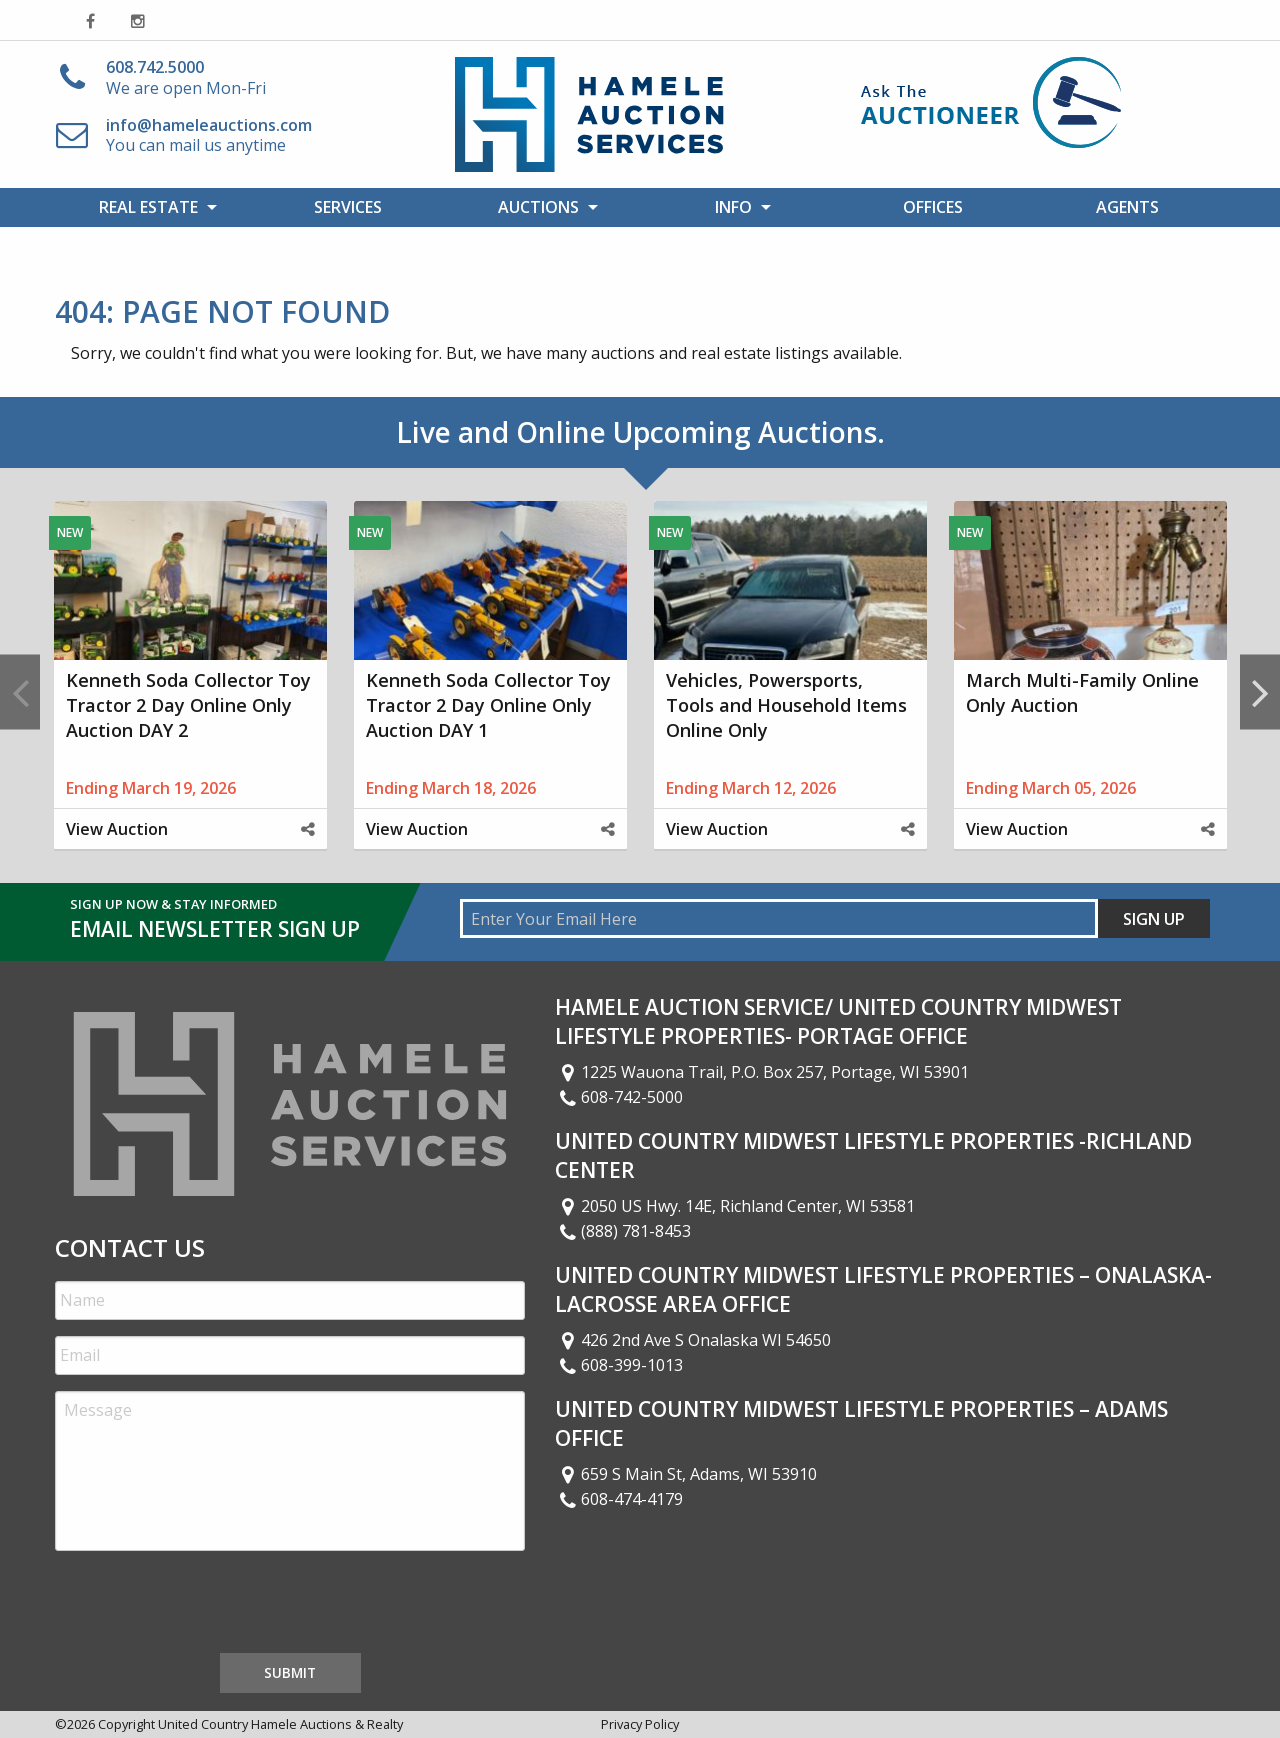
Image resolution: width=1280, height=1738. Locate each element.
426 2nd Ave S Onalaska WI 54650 (693, 1340)
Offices (933, 207)
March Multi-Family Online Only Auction (1082, 692)
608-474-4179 (619, 1499)
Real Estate (148, 207)
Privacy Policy (640, 1724)
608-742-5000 (619, 1097)
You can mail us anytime (209, 135)
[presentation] (207, 1606)
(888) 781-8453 (623, 1231)
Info (733, 207)
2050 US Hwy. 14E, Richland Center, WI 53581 (735, 1206)
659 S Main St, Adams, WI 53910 (686, 1474)
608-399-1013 (619, 1365)
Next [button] (1260, 691)
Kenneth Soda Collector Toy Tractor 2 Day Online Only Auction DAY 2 (188, 705)
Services (348, 207)
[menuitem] (152, 207)
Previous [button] (20, 691)
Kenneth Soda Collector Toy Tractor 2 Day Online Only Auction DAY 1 (488, 705)
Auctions (538, 207)
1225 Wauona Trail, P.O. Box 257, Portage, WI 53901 (762, 1072)
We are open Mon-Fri (186, 77)
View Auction (117, 829)
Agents (1127, 207)
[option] (190, 692)
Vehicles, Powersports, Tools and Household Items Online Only (786, 705)
